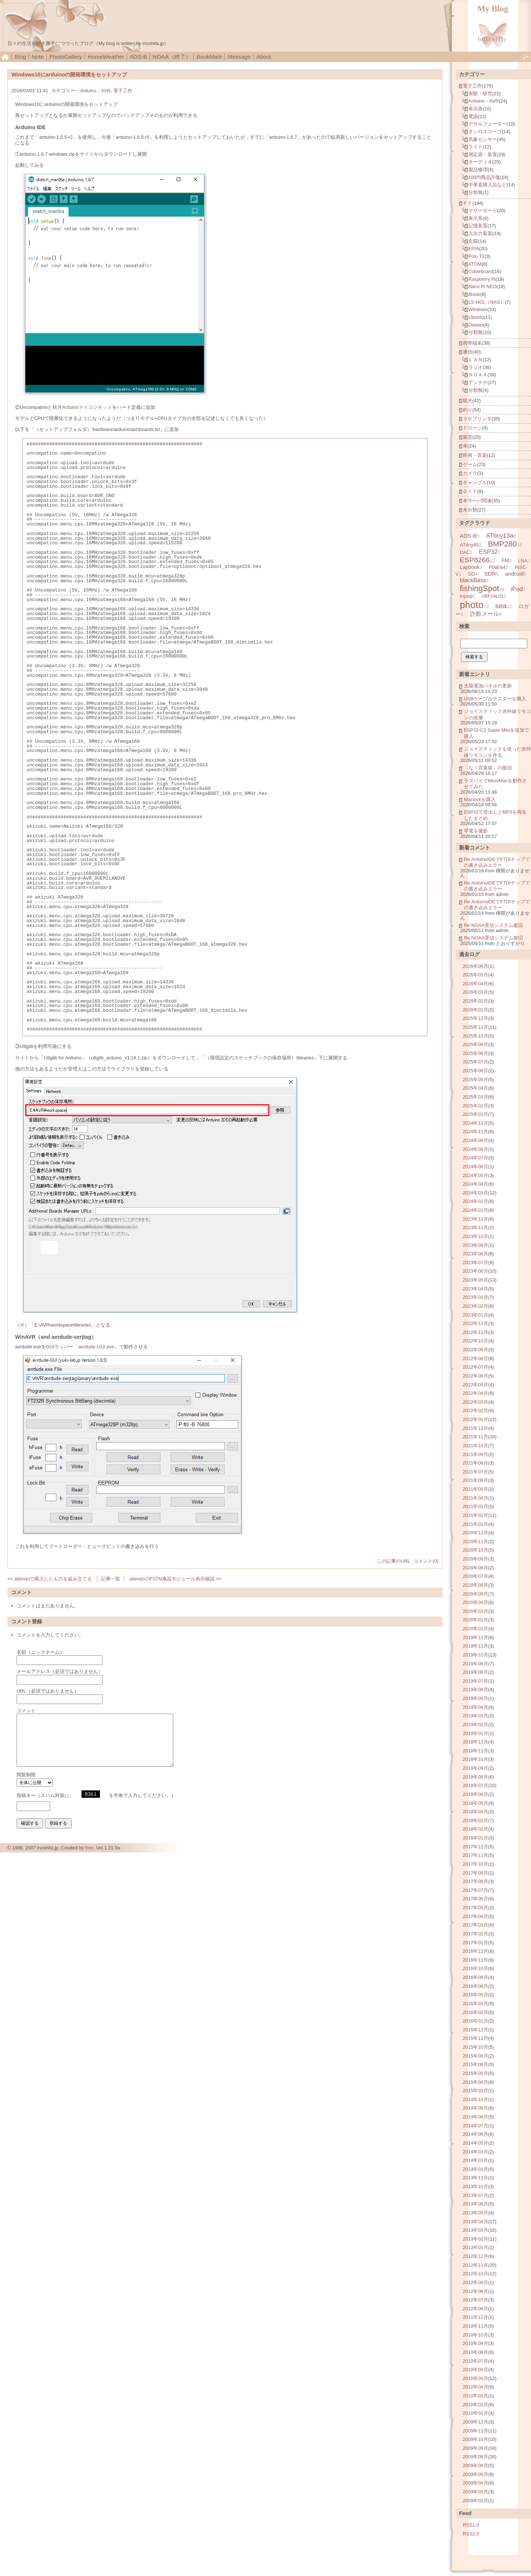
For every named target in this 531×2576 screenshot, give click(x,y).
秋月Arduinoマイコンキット (82, 407)
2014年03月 (475, 2152)
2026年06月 (475, 966)
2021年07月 (475, 1472)
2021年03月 (475, 1506)
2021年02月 (475, 1515)
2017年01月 (475, 1942)
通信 (467, 352)
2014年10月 (475, 2099)
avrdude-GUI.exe (96, 1346)
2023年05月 (475, 1280)
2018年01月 (475, 1838)
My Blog (492, 8)
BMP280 (502, 544)
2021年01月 (475, 1524)
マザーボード (482, 210)
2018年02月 (475, 1829)
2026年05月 (475, 974)
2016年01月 (475, 2021)
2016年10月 (475, 1968)
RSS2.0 (471, 2534)
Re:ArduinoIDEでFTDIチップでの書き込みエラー (497, 862)
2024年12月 (475, 1123)
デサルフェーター (487, 124)
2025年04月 (475, 1088)
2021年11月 (475, 1436)
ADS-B (138, 57)
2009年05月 (475, 2474)
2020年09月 (475, 1559)
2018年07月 (475, 1785)
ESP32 (488, 551)
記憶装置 (477, 225)
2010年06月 (475, 2369)
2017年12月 (475, 1846)
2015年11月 (475, 2038)
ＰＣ (467, 203)
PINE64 (497, 567)
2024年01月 (475, 1210)
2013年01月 (475, 2247)
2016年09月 (475, 1977)
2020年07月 (475, 1576)
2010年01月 (475, 2413)
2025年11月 (475, 1027)
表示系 (475, 218)
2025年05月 (475, 1079)
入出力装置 (480, 233)
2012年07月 (475, 2300)
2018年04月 (475, 1811)
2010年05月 (475, 2378)
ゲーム (470, 464)
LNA (523, 560)
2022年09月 (475, 1349)
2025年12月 (475, 1018)
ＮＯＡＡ (477, 374)
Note (38, 57)
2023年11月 (475, 1227)
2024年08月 (475, 1149)
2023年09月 (475, 1245)
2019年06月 (475, 1689)
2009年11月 (475, 2431)
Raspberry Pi (482, 279)
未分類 (470, 510)
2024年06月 (475, 1166)
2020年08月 (475, 1567)
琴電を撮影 (476, 831)
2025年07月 (475, 1062)
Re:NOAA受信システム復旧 (493, 925)
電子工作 (122, 90)
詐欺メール (484, 614)
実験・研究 (480, 93)
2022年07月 (475, 1367)
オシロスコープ (485, 131)
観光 (467, 400)
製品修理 (477, 169)
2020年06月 (475, 1585)
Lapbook (469, 567)
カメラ (470, 473)
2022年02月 (475, 1410)
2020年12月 (475, 1532)
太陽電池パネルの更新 (488, 686)
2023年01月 (475, 1315)
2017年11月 (475, 1855)
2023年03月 (475, 1297)
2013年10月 (475, 2186)
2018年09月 (475, 1768)
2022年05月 (475, 1384)
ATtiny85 (469, 545)
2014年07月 (475, 2125)
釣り (467, 410)
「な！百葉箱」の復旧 (488, 767)
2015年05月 (475, 2073)
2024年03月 (475, 1193)
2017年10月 (475, 1864)
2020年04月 (475, 1602)
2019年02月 (475, 1724)
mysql (466, 596)
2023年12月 (475, 1219)
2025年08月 (475, 1053)
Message (239, 57)
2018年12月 (475, 1742)
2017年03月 (475, 1925)
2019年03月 (475, 1715)
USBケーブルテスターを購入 (495, 698)
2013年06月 (475, 2204)
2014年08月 (475, 2117)
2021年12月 (475, 1428)
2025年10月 (475, 1036)
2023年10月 (475, 1236)
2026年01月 (475, 1010)
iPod (517, 589)
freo (89, 1848)
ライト (475, 146)
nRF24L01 (493, 596)
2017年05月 (475, 1907)
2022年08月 (475, 1358)
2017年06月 (475, 1898)
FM (505, 560)
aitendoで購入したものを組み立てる (53, 1579)
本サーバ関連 (477, 500)
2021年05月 (475, 1489)
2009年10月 (475, 2439)
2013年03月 (475, 2230)
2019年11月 (475, 1646)
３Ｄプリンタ (477, 418)
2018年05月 (475, 1803)
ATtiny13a (499, 535)
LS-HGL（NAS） (486, 302)
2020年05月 (475, 1594)
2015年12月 (475, 2029)
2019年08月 (475, 1672)
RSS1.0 (471, 2525)
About (263, 57)
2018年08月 (475, 1777)
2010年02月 (475, 2404)
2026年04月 (475, 983)
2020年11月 (475, 1541)
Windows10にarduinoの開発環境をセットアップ (69, 74)
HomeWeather (106, 57)
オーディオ (480, 162)
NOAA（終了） (172, 57)
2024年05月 (475, 1175)
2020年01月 (475, 1628)
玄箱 (473, 241)
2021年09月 (475, 1454)
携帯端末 (472, 343)
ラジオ (475, 367)
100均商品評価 (484, 177)
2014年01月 (475, 2169)
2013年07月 (475, 2195)
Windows (477, 309)
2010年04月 (475, 2387)
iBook (474, 294)
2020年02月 (475, 1619)
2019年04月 (475, 1707)
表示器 (475, 108)
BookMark (209, 57)
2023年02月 (475, 1306)
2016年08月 (475, 1986)
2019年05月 (475, 1698)
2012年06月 (475, 2308)
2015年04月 (475, 2082)
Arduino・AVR (95, 90)
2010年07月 (475, 2361)
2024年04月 (475, 1184)
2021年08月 (475, 1463)
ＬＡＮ (475, 359)
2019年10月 (475, 1655)
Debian (475, 325)
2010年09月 (475, 2343)
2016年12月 (475, 1951)
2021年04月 (475, 1498)
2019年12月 (475, 1637)
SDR (490, 573)
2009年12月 (475, 2422)
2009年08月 (475, 2456)
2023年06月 (475, 1271)
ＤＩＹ (470, 491)
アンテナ (477, 382)
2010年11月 (475, 2326)
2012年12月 (475, 2256)
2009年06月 (475, 2465)
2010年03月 (475, 2396)
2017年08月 (475, 1881)
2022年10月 (475, 1341)
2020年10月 (475, 1550)
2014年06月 (475, 2134)
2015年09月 (475, 2056)
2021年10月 (475, 1445)
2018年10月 (475, 1759)
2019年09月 (475, 1663)
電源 (473, 116)
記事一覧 (110, 1579)
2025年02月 (475, 1105)
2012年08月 (475, 2291)
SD (471, 574)
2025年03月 (475, 1097)
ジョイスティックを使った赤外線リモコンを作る (497, 752)
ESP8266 (475, 560)
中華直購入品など (487, 184)
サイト (87, 154)
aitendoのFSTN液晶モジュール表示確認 (172, 1579)
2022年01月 (475, 1419)
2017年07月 (475, 1890)
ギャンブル (475, 482)
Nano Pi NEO (482, 286)
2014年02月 (475, 2160)
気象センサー (482, 139)
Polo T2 (476, 256)
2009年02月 (475, 2500)
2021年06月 (475, 1480)
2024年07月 (475, 1158)
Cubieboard (480, 271)
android (514, 573)
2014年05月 (475, 2143)
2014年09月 (475, 2108)
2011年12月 (475, 2317)
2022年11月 (475, 1332)
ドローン (472, 428)
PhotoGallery (65, 57)
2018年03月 (475, 1820)
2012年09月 (475, 2282)
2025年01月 (475, 1114)
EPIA (473, 248)
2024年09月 (475, 1140)
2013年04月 (475, 2221)
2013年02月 (475, 2239)
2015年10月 (475, 2047)
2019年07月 (475, 1681)
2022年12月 (475, 1323)
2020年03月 (475, 1611)
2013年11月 (475, 2177)
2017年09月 (475, 1873)
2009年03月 (475, 2491)
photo (471, 605)
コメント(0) (425, 1561)
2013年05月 (475, 2212)
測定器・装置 (482, 154)
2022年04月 (475, 1393)
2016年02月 (475, 2012)
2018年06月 (475, 1794)
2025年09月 (475, 1044)
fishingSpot (479, 588)
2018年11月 (475, 1750)
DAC (465, 552)
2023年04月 (475, 1289)
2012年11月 (475, 2265)
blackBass (473, 580)
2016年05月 (475, 1994)
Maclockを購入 (480, 799)
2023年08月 (475, 1253)
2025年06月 (475, 1070)
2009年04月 (475, 2483)
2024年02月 (475, 1201)
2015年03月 (475, 2090)
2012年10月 (475, 2273)
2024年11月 (475, 1131)
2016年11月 (475, 1960)
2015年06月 (475, 2064)
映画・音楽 (475, 455)
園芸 (467, 437)
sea (501, 606)
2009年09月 (475, 2448)
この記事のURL (393, 1561)
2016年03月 (475, 2003)
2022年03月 (475, 1402)
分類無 (475, 192)
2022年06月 (475, 1376)
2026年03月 (475, 992)
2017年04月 (475, 1916)
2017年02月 (475, 1934)
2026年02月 (475, 1001)
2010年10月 (475, 2335)
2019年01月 (475, 1733)
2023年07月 (475, 1262)
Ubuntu (475, 317)
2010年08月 (475, 2352)
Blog (20, 57)
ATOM (475, 264)
